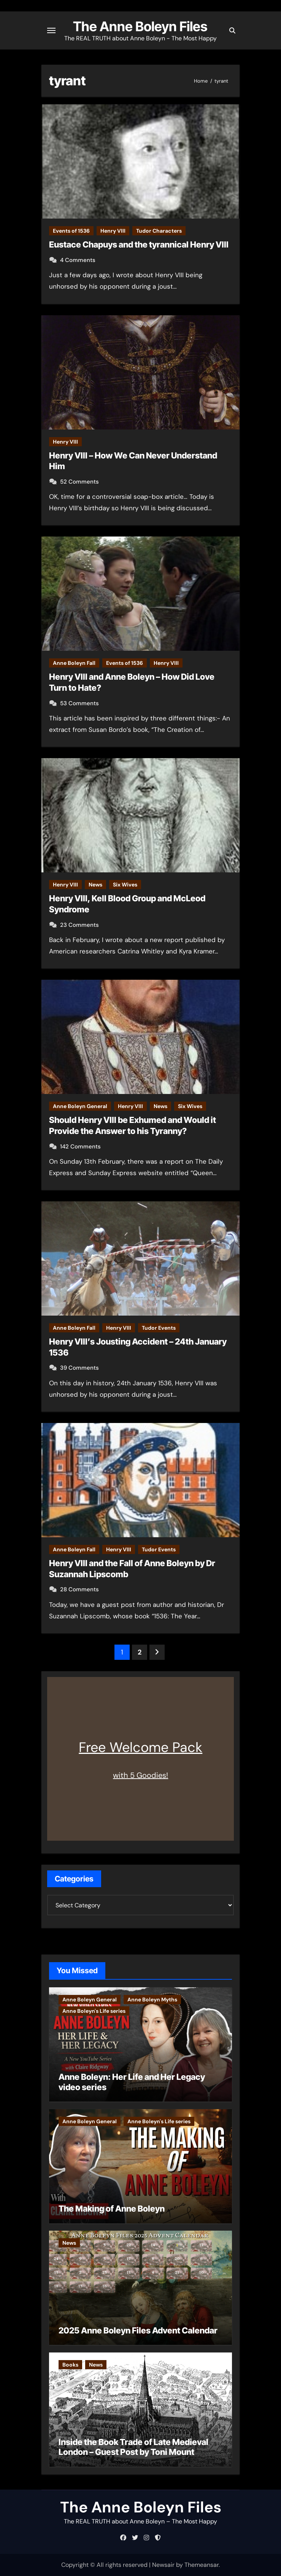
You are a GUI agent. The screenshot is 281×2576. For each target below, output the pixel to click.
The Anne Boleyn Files (140, 26)
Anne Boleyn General (80, 1106)
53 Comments (79, 703)
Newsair (163, 2565)
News (95, 884)
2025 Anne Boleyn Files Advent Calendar (138, 2330)
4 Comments (77, 260)
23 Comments (79, 925)
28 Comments (79, 1589)
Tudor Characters (159, 230)
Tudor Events (159, 1327)
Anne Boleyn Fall (74, 663)
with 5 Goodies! (140, 1775)
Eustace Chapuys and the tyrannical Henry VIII (139, 244)
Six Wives (125, 884)
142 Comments (80, 1146)
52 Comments (79, 481)
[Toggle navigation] (51, 30)
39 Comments (79, 1368)
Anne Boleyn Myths (152, 1999)
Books (70, 2364)
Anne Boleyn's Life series (93, 2010)
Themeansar (201, 2565)
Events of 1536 (71, 230)
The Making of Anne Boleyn (112, 2208)
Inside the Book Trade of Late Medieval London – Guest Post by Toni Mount (133, 2447)
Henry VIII (112, 230)
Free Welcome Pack (140, 1747)
